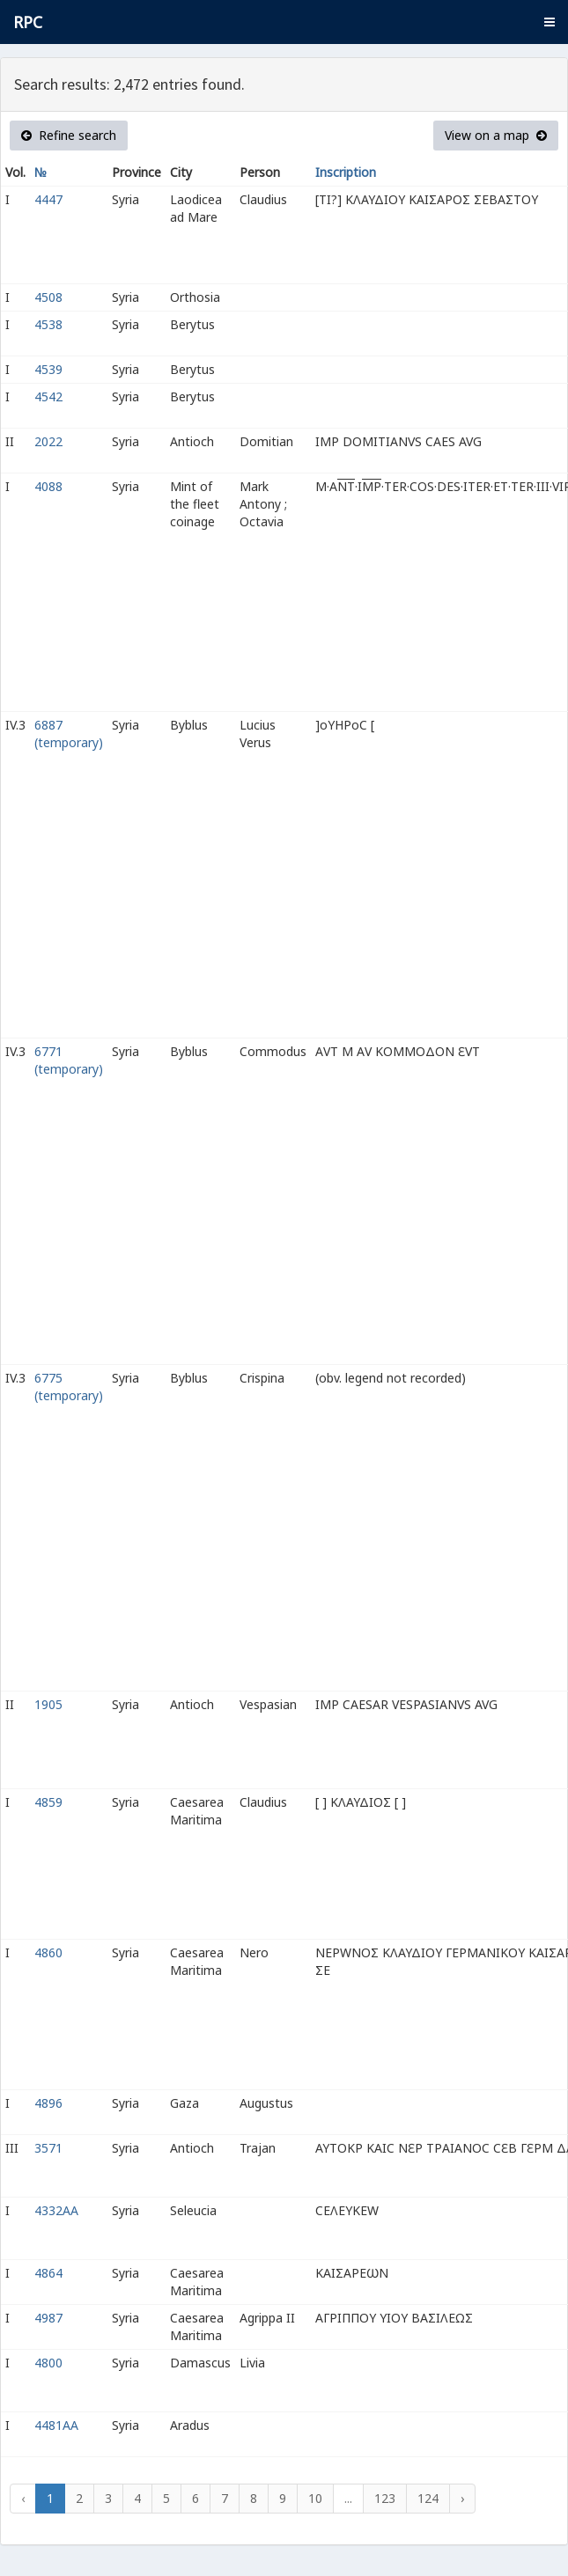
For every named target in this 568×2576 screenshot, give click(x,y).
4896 (48, 2103)
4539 (48, 369)
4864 (48, 2272)
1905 (48, 1704)
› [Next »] (462, 2498)
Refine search (68, 135)
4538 (48, 324)
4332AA (56, 2210)
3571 (48, 2147)
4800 (48, 2362)
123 (384, 2498)
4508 (48, 297)
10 (315, 2498)
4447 (48, 199)
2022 (48, 441)
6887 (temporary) (68, 733)
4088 (48, 486)
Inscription (345, 172)
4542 (48, 396)
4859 (48, 1802)
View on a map (496, 135)
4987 (48, 2317)
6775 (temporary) (68, 1386)
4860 (48, 1952)
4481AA (56, 2425)
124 (428, 2498)
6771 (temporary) (68, 1060)
